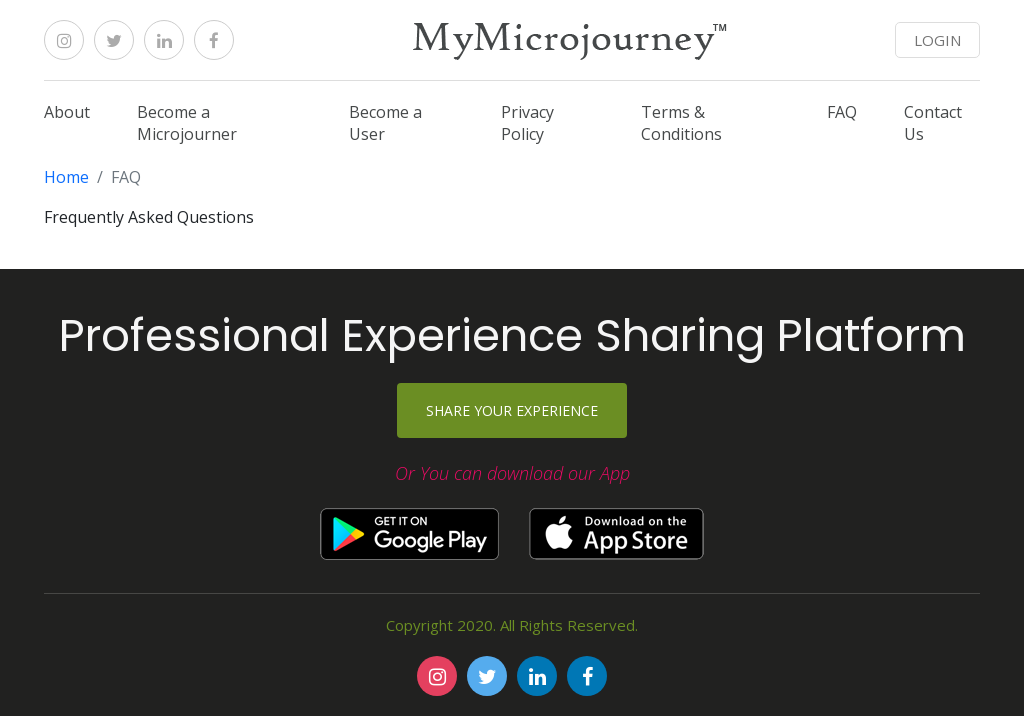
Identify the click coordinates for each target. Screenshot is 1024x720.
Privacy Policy (527, 123)
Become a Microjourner (187, 123)
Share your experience (512, 410)
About (67, 112)
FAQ (842, 112)
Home (66, 177)
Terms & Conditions (681, 123)
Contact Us (933, 123)
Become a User (385, 123)
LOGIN (937, 40)
